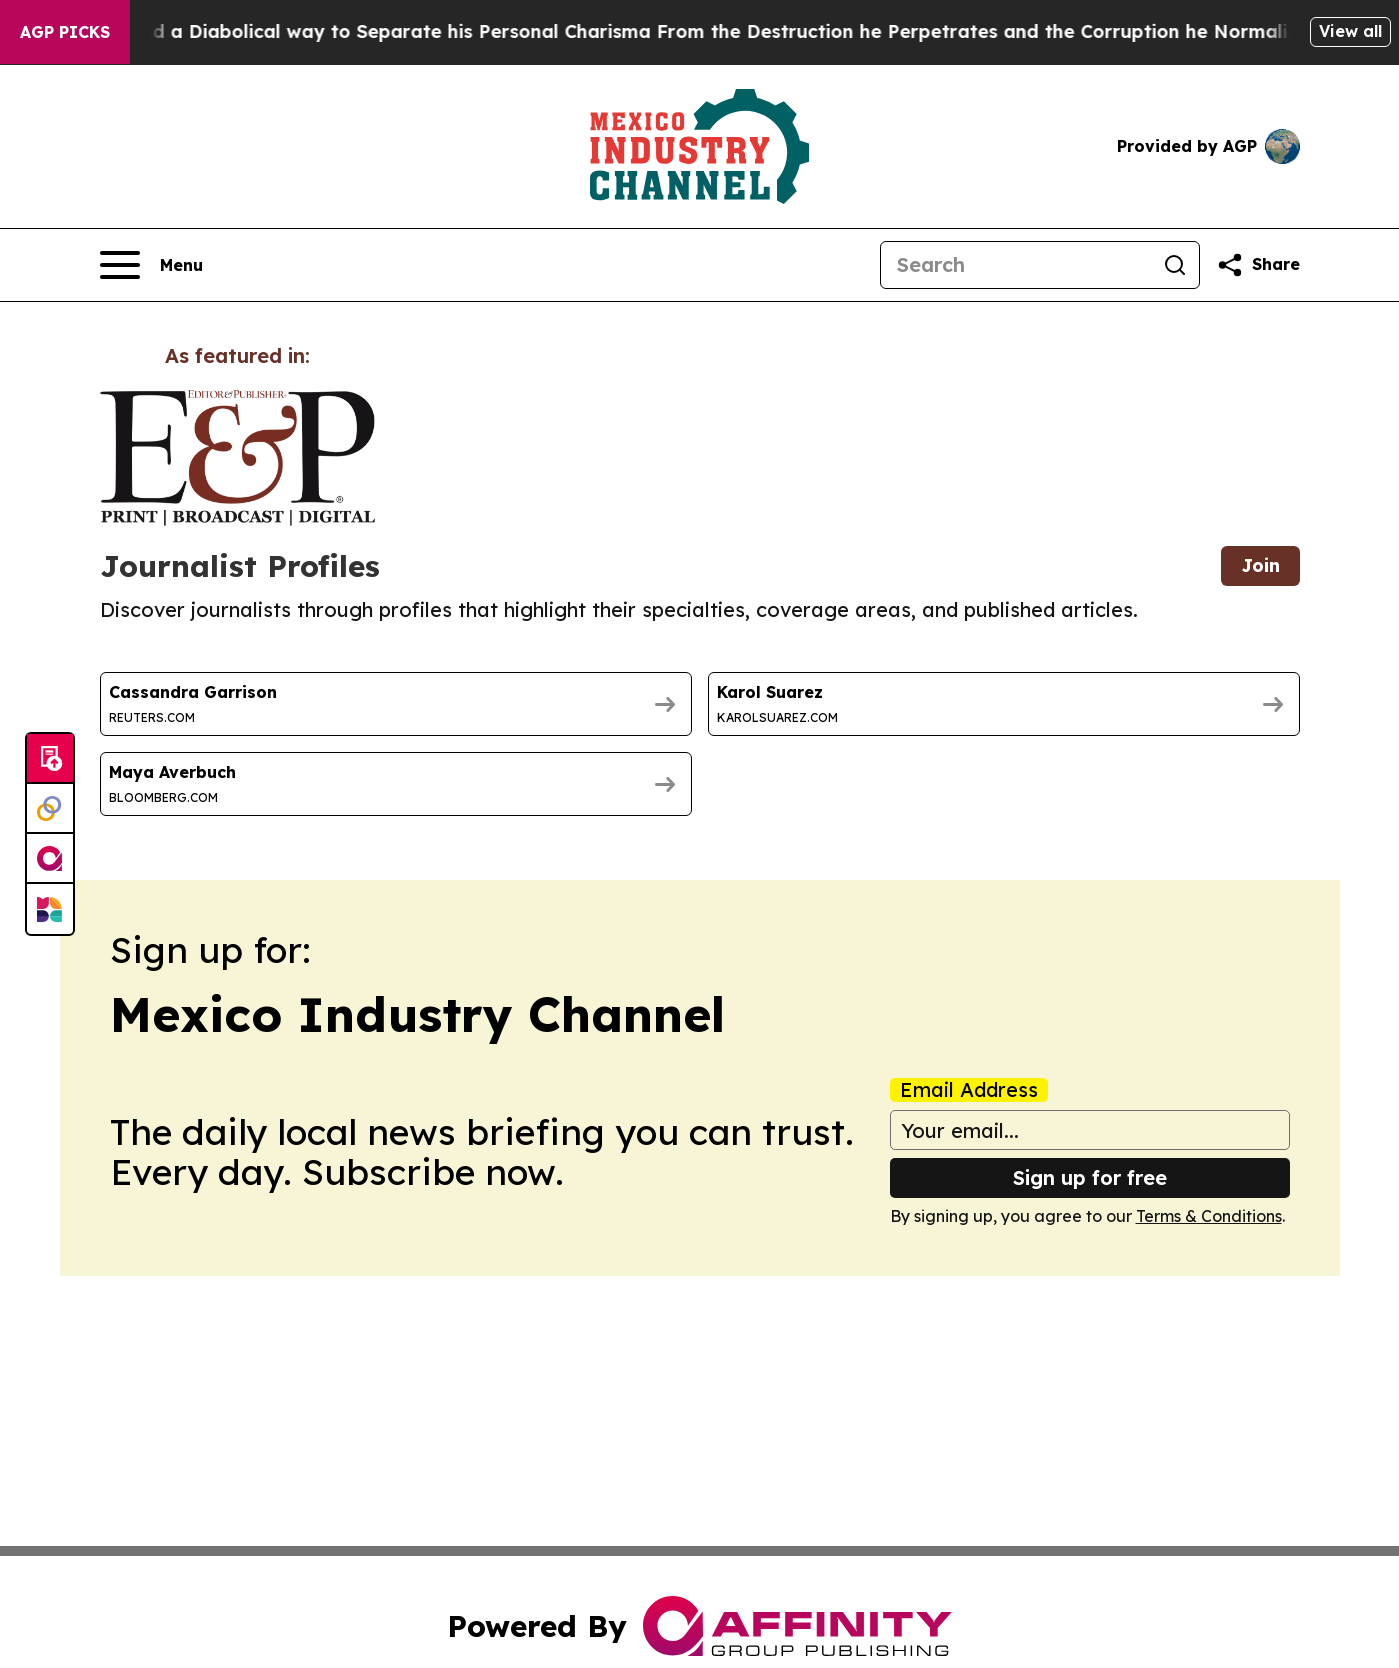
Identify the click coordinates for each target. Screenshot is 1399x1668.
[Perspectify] (50, 809)
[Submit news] (50, 759)
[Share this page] (1258, 265)
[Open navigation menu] (151, 265)
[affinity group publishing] (50, 859)
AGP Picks (65, 32)
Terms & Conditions (1209, 1216)
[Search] (1016, 265)
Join (1260, 565)
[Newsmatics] (50, 909)
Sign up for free (1090, 1177)
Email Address (969, 1090)
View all (1350, 31)
